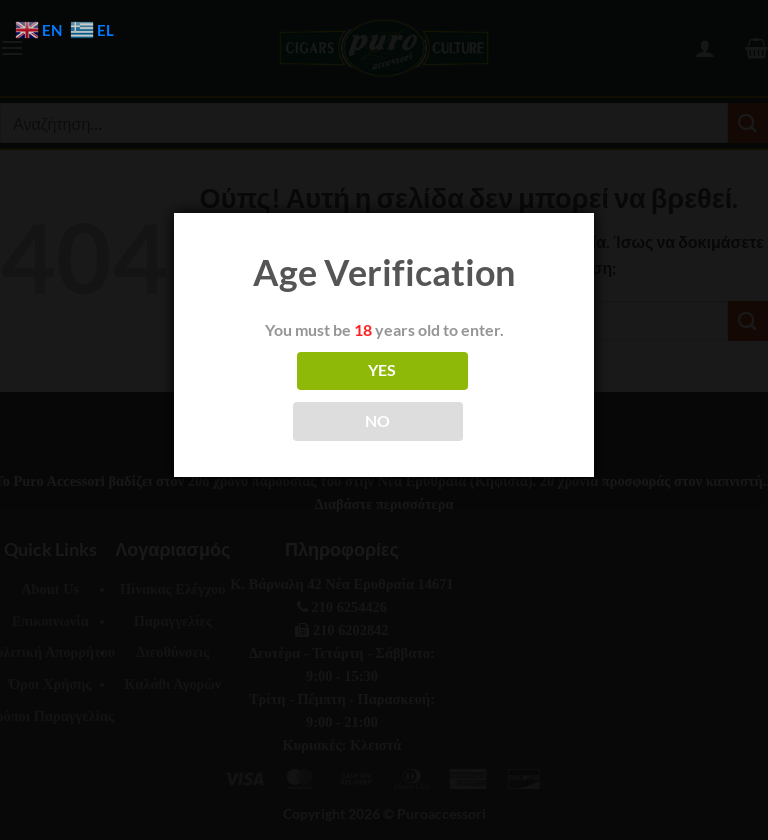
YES (382, 370)
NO (378, 421)
